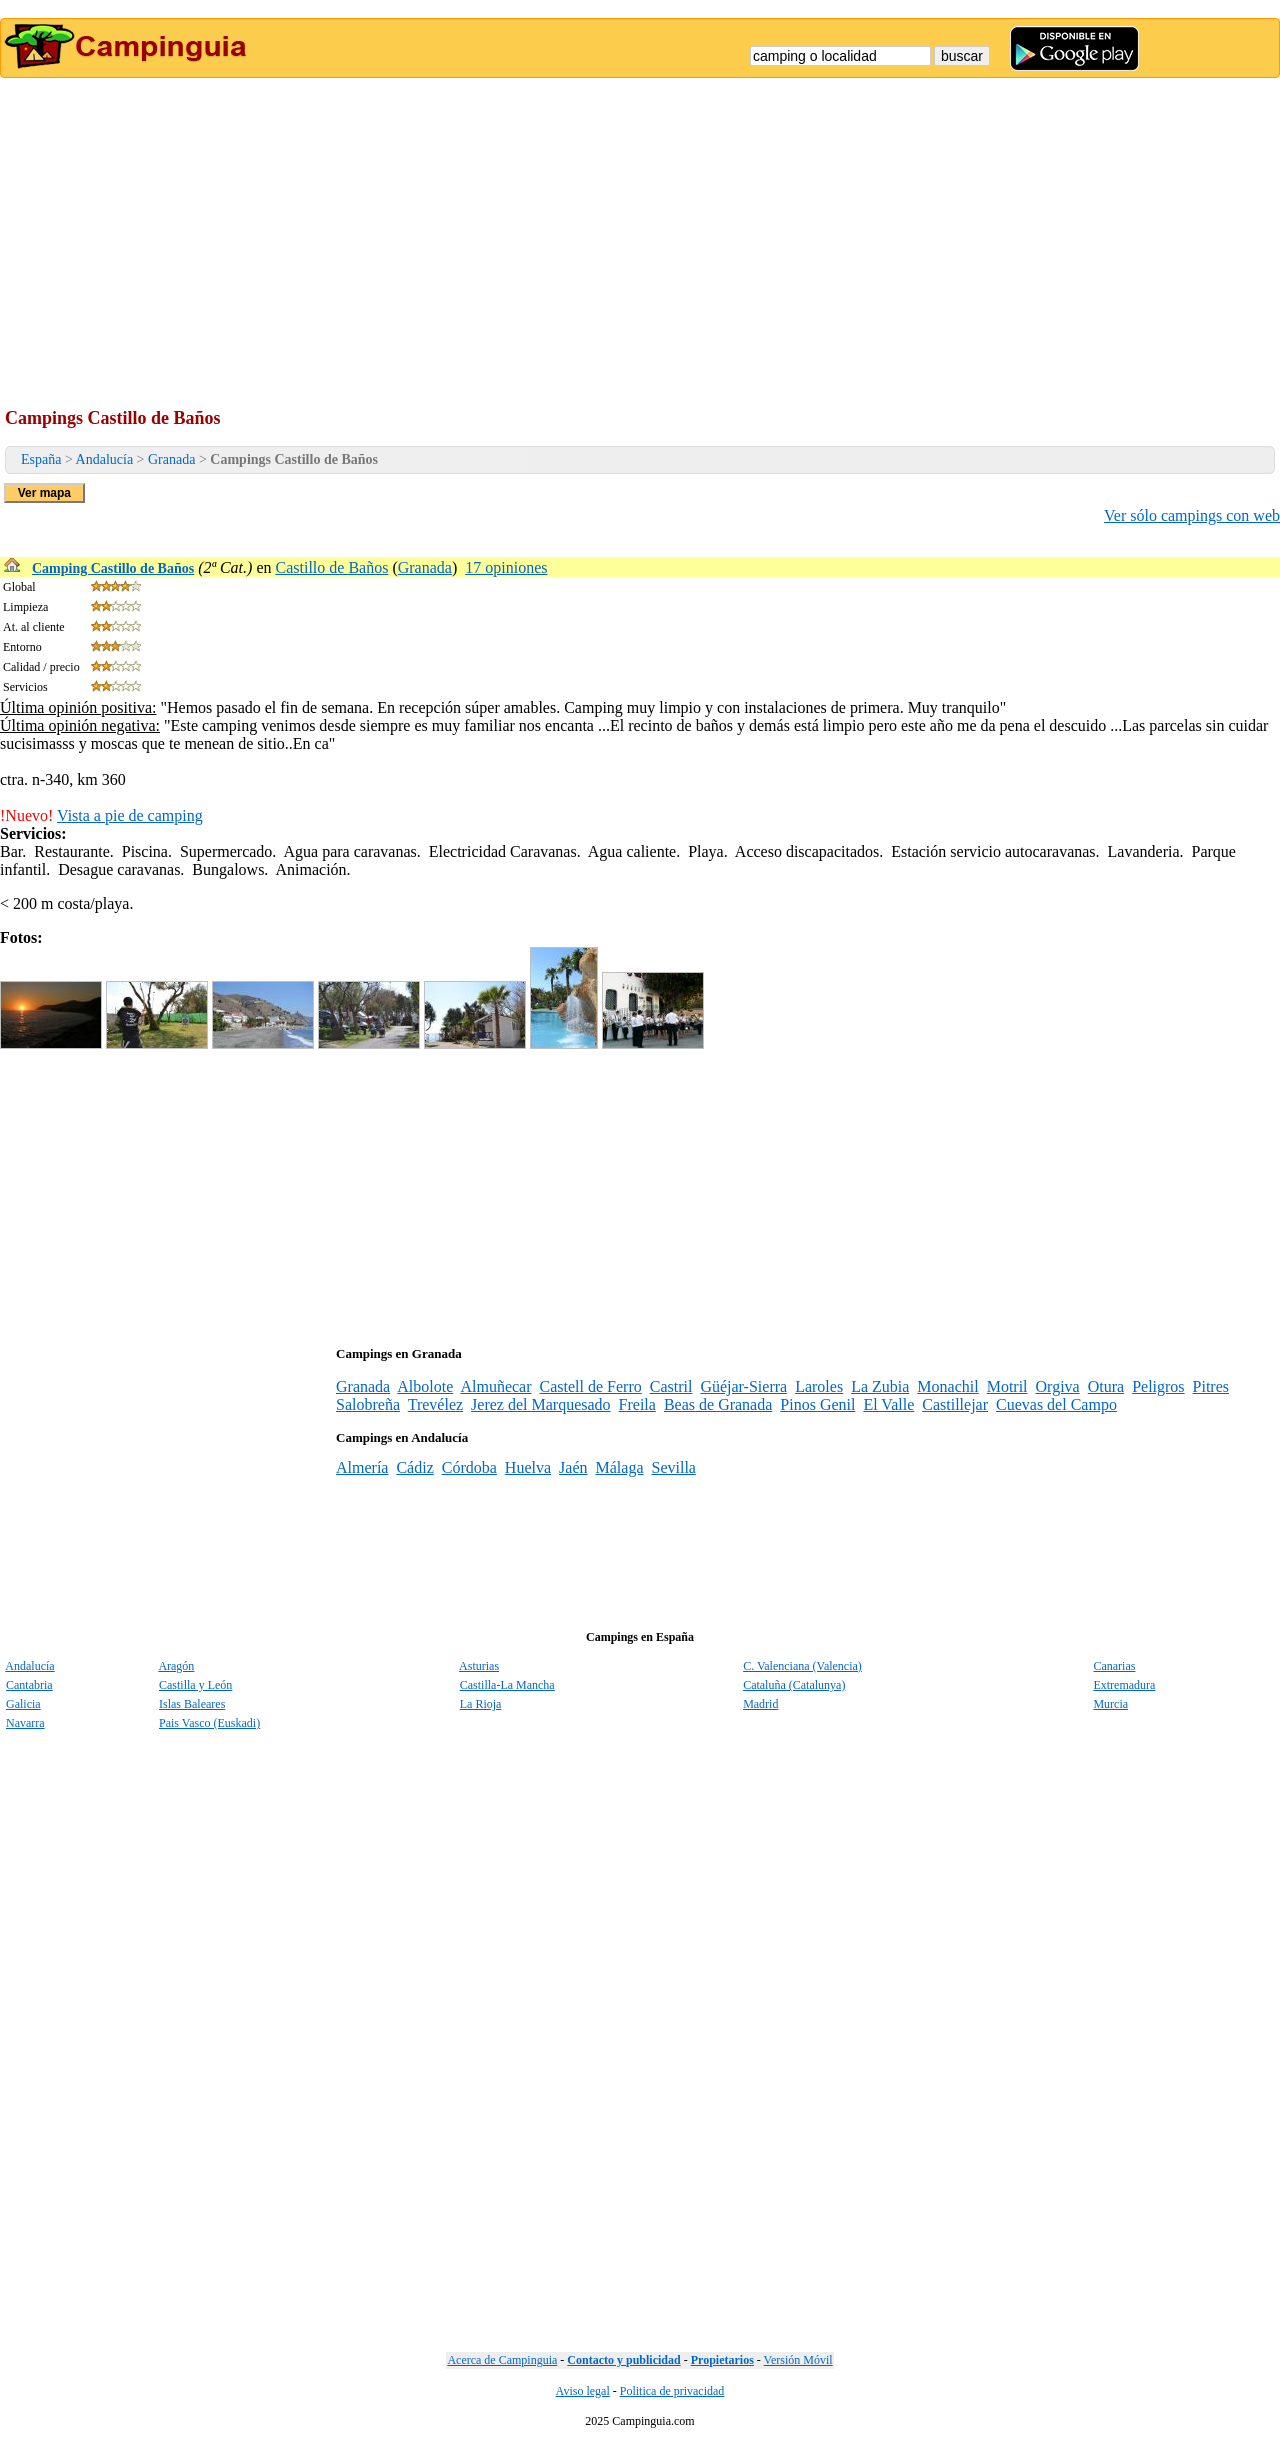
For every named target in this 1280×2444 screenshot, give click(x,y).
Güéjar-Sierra (743, 1386)
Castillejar (955, 1404)
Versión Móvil (798, 2360)
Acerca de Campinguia (502, 2360)
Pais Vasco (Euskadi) (209, 1723)
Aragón (176, 1666)
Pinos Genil (817, 1404)
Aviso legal (583, 2391)
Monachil (947, 1386)
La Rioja (481, 1704)
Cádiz (414, 1467)
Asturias (479, 1666)
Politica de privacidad (672, 2391)
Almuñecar (495, 1386)
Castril (671, 1386)
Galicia (23, 1704)
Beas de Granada (718, 1404)
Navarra (25, 1723)
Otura (1106, 1386)
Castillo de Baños (332, 567)
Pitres (1211, 1386)
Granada (171, 459)
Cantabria (29, 1685)
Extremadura (1124, 1685)
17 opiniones (506, 567)
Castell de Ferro (591, 1386)
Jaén (573, 1467)
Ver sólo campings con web (1192, 515)
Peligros (1158, 1386)
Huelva (528, 1467)
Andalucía (105, 459)
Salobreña (368, 1404)
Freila (637, 1404)
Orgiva (1058, 1386)
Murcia (1110, 1704)
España (41, 459)
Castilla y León (195, 1685)
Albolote (425, 1386)
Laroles (819, 1386)
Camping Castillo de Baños (113, 568)
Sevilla (673, 1467)
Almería (362, 1467)
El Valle (888, 1404)
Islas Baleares (192, 1704)
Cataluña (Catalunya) (794, 1685)
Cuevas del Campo (1056, 1404)
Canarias (1114, 1666)
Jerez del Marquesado (541, 1404)
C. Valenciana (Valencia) (802, 1666)
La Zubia (880, 1386)
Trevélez (435, 1404)
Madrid (760, 1704)
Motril (1007, 1386)
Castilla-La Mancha (507, 1685)
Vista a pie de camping (130, 815)
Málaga (620, 1467)
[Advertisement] (640, 228)
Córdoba (469, 1467)
